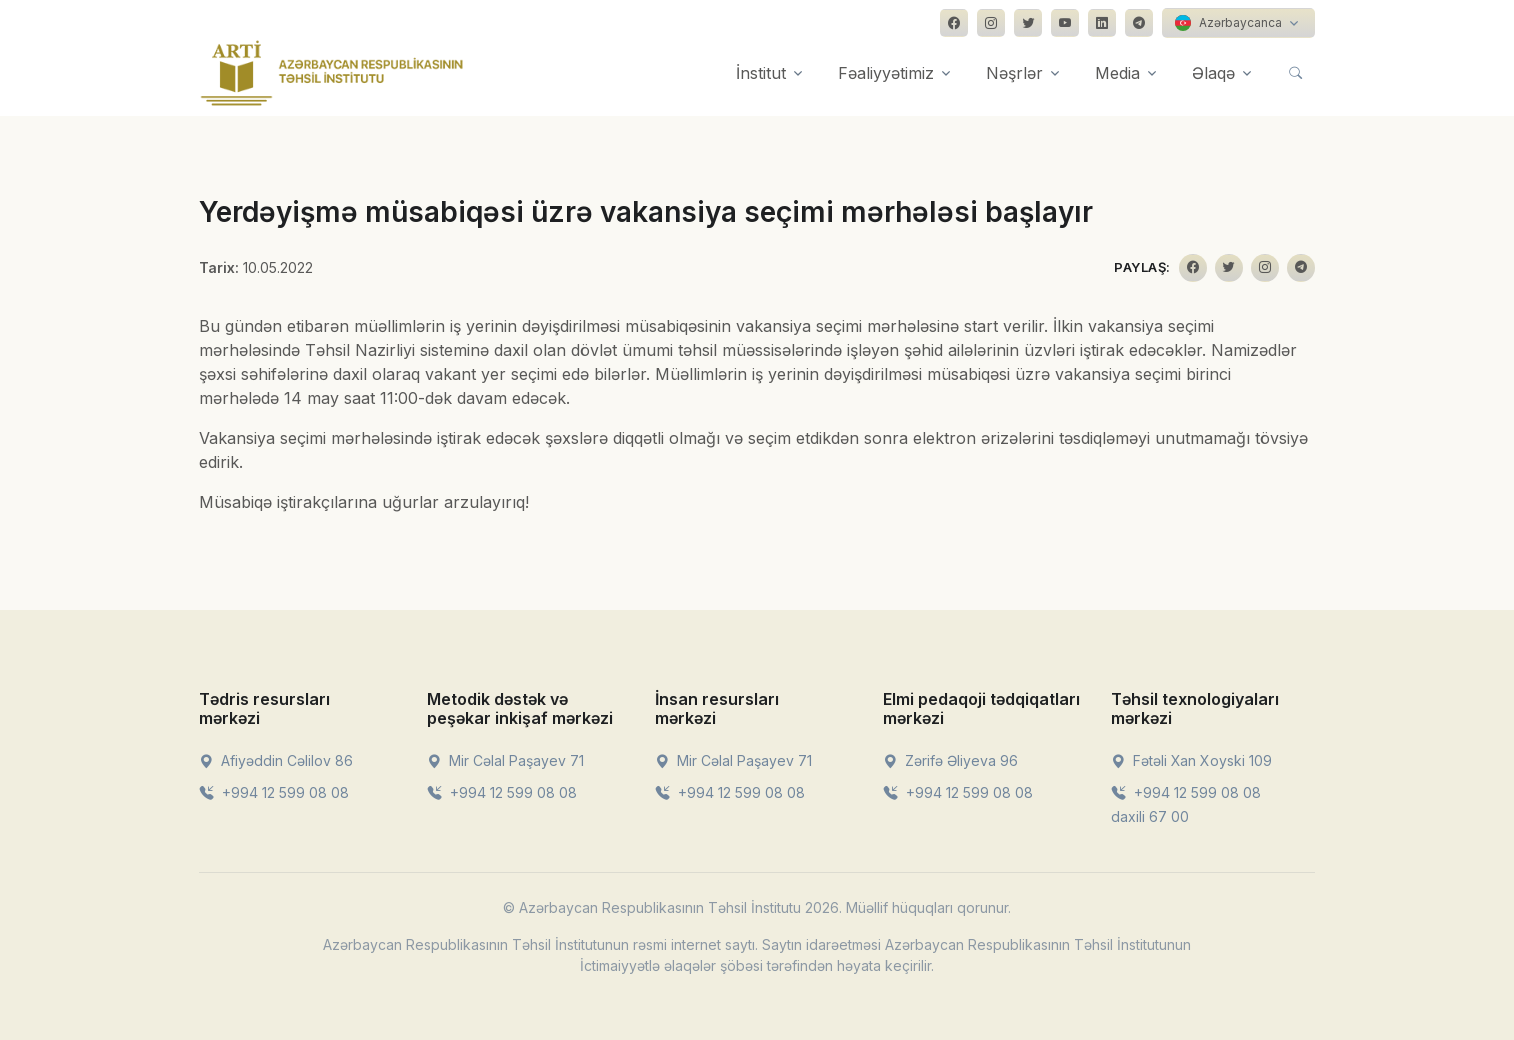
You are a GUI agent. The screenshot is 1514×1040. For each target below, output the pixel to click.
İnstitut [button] (761, 73)
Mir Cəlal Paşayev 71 (505, 760)
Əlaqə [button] (1213, 73)
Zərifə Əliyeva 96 (950, 760)
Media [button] (1117, 73)
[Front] (332, 73)
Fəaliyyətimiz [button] (886, 73)
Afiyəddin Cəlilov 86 (276, 760)
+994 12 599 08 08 (274, 792)
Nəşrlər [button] (1014, 73)
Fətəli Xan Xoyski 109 (1191, 760)
